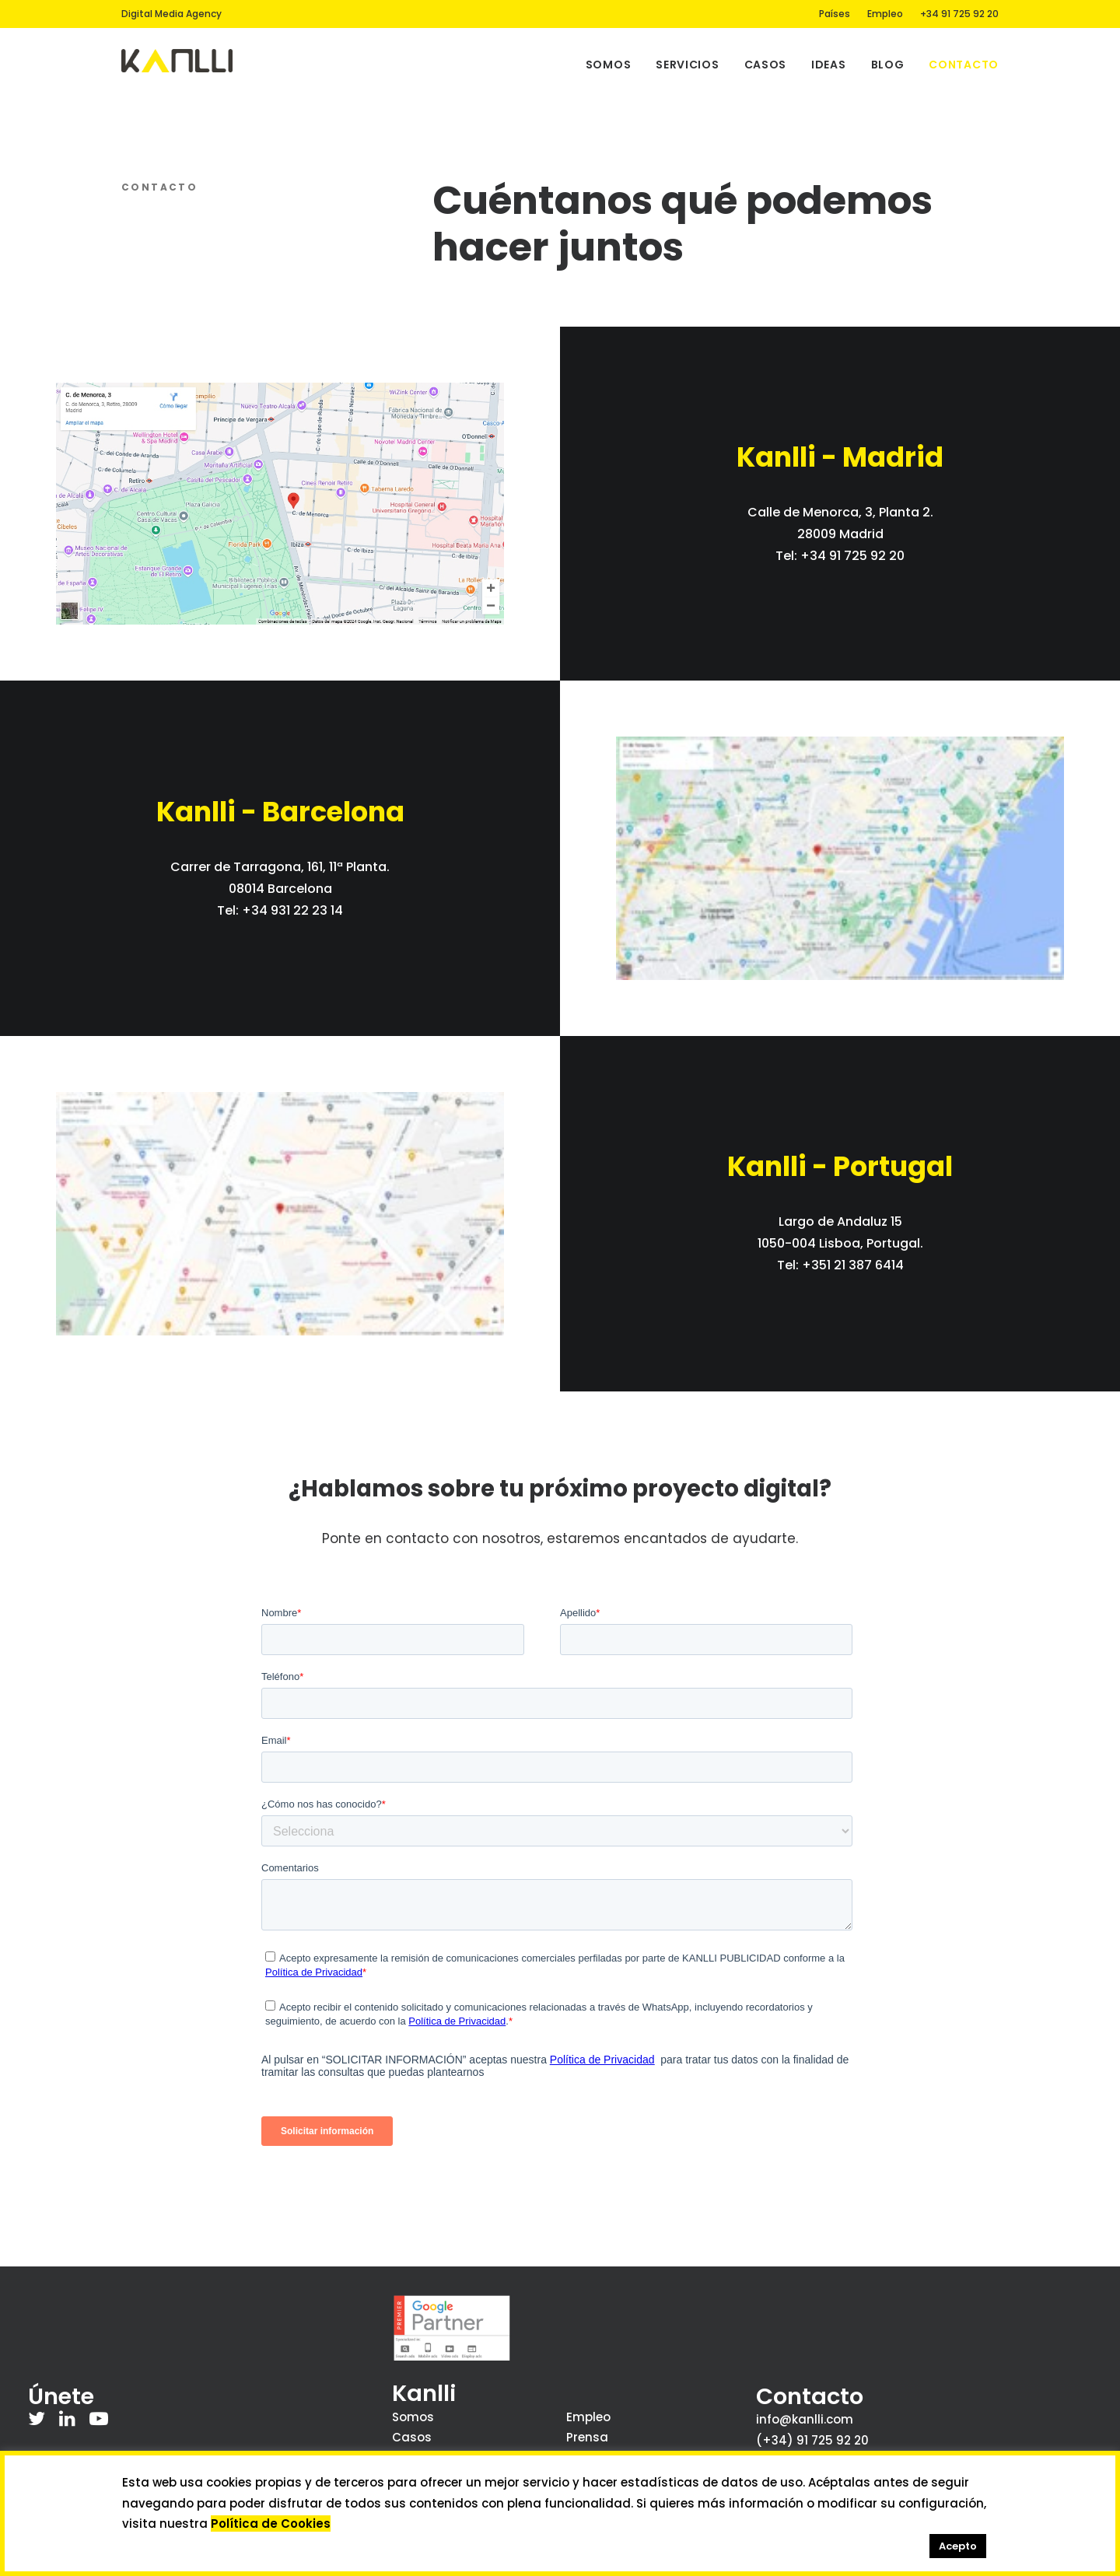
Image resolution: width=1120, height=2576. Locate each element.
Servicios (687, 64)
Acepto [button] (958, 2546)
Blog (888, 64)
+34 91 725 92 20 (959, 13)
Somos (609, 64)
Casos (765, 64)
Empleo (885, 13)
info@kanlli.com (804, 2419)
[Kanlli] (177, 60)
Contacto (964, 64)
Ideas (828, 64)
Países (834, 13)
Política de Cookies (271, 2523)
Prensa (587, 2437)
